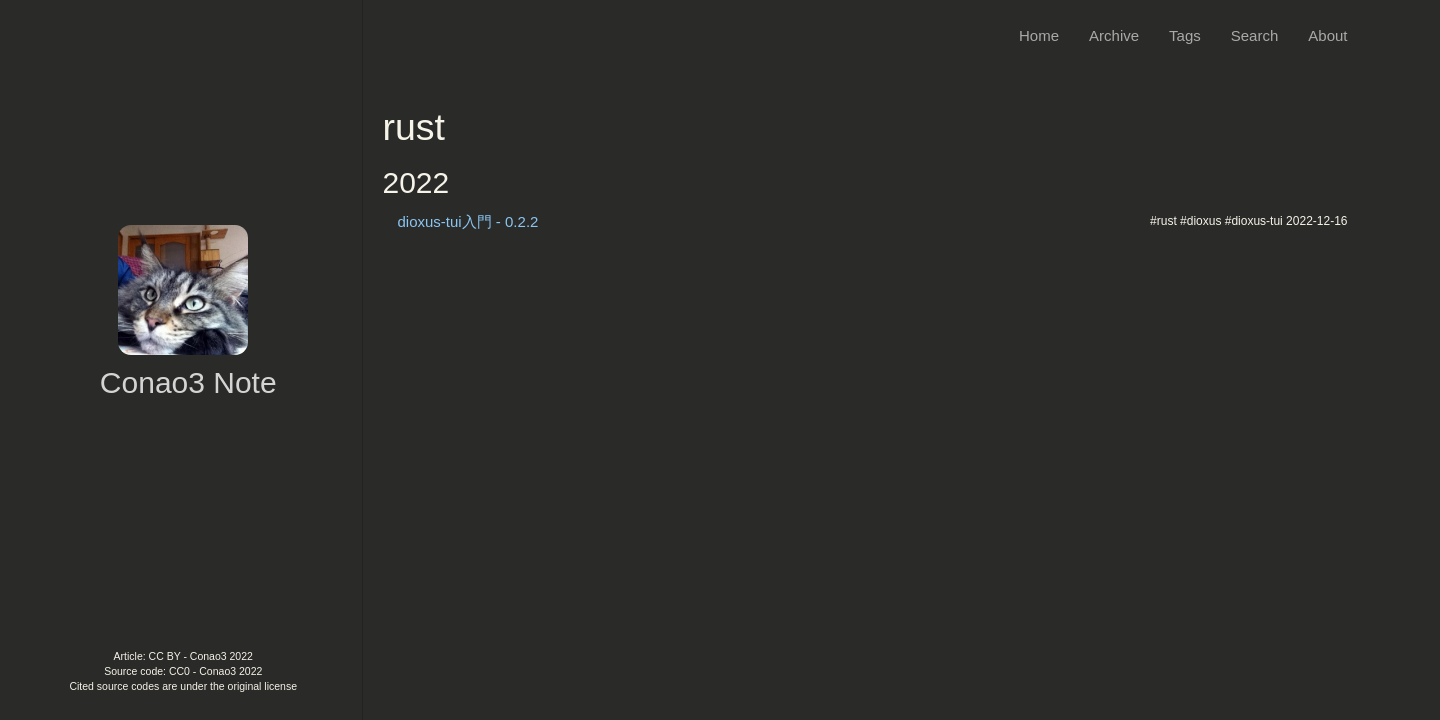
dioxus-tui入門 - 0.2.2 (468, 221)
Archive (1114, 35)
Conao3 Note (188, 383)
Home (1039, 35)
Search (1255, 35)
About (1327, 35)
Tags (1185, 35)
